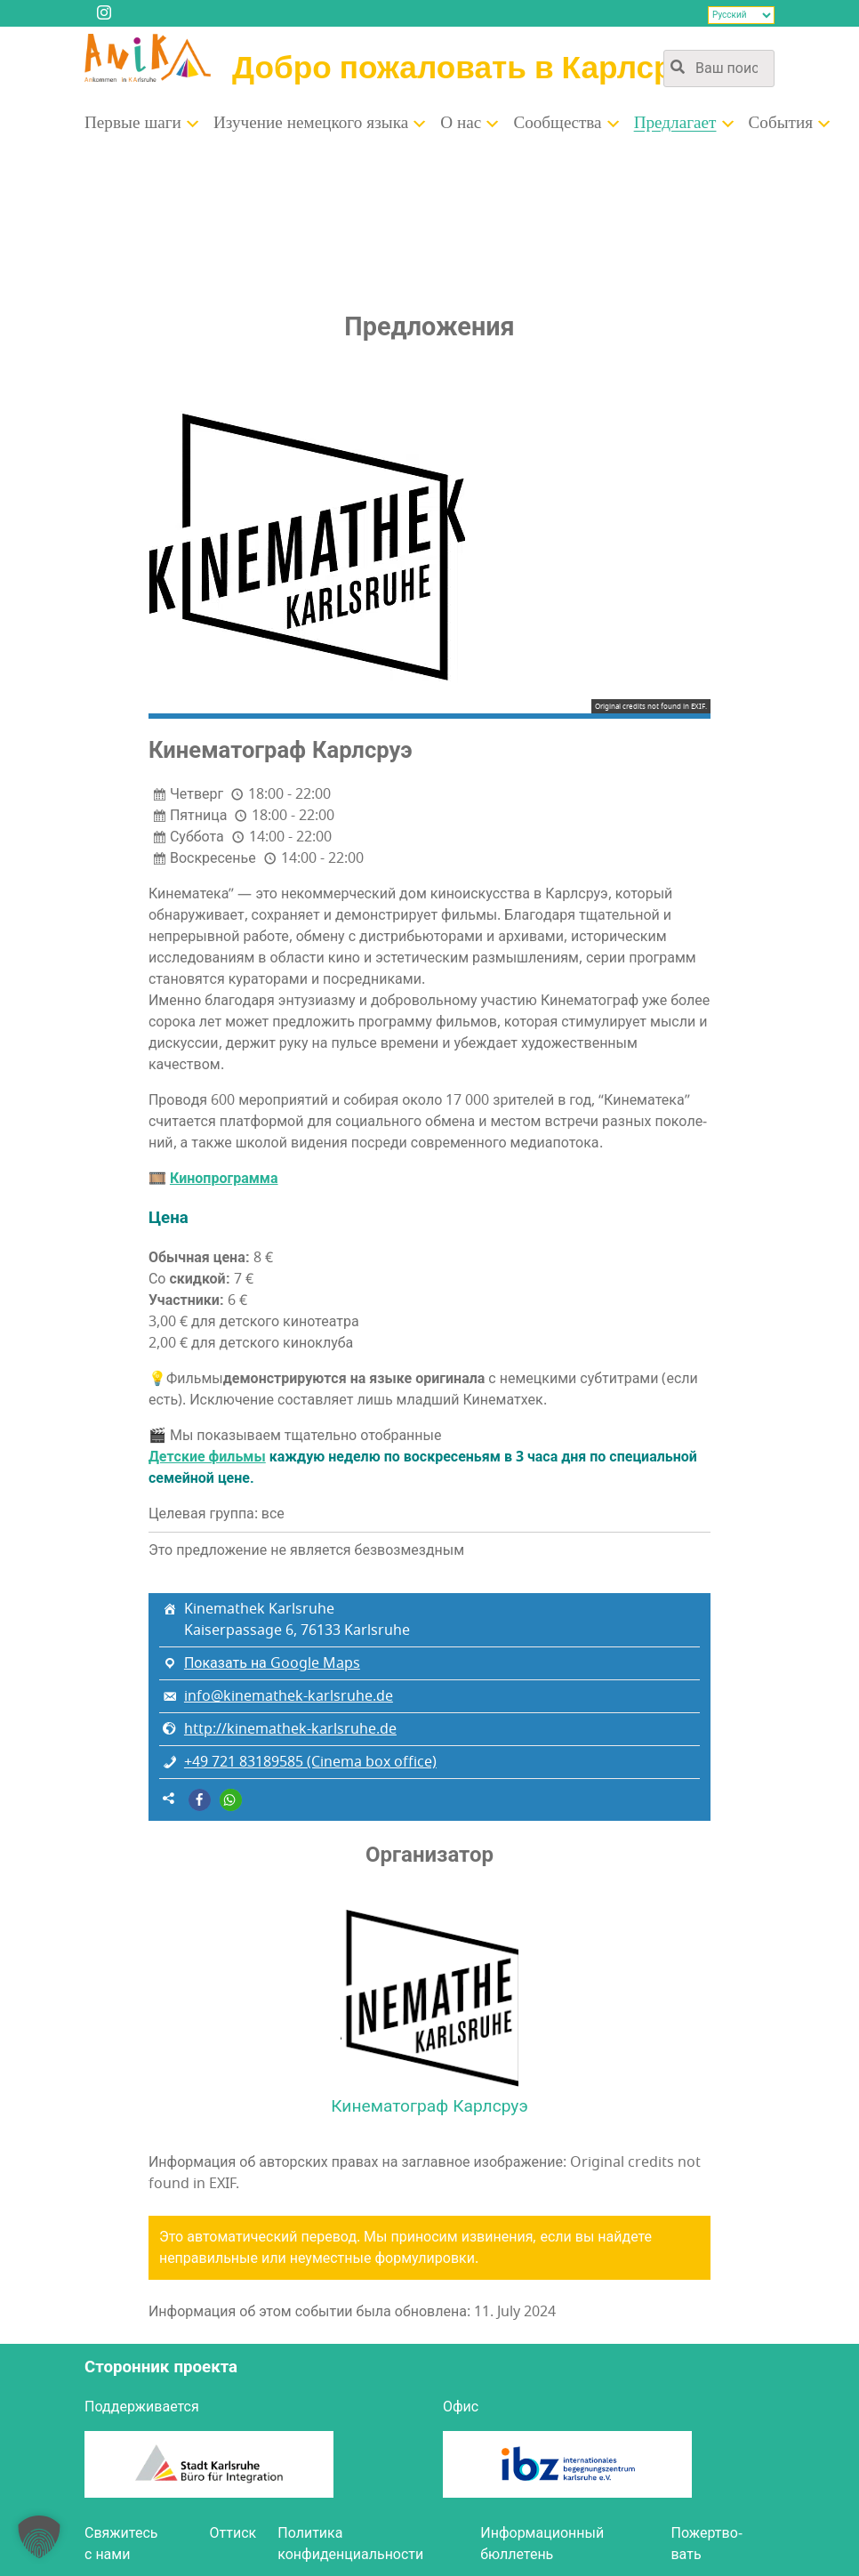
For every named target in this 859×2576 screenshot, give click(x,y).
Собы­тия (781, 122)
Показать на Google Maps (272, 1663)
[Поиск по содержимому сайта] (719, 68)
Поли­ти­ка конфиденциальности (350, 2544)
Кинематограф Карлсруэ (429, 2106)
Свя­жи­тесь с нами (120, 2544)
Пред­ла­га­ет (675, 122)
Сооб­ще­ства (557, 122)
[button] (200, 1800)
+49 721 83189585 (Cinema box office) (310, 1762)
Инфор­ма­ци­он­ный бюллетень (542, 2544)
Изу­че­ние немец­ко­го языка (310, 122)
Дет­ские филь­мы (207, 1457)
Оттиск (233, 2533)
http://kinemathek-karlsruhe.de (290, 1729)
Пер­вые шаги (132, 122)
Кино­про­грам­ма (224, 1178)
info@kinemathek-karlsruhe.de (288, 1696)
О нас (460, 122)
